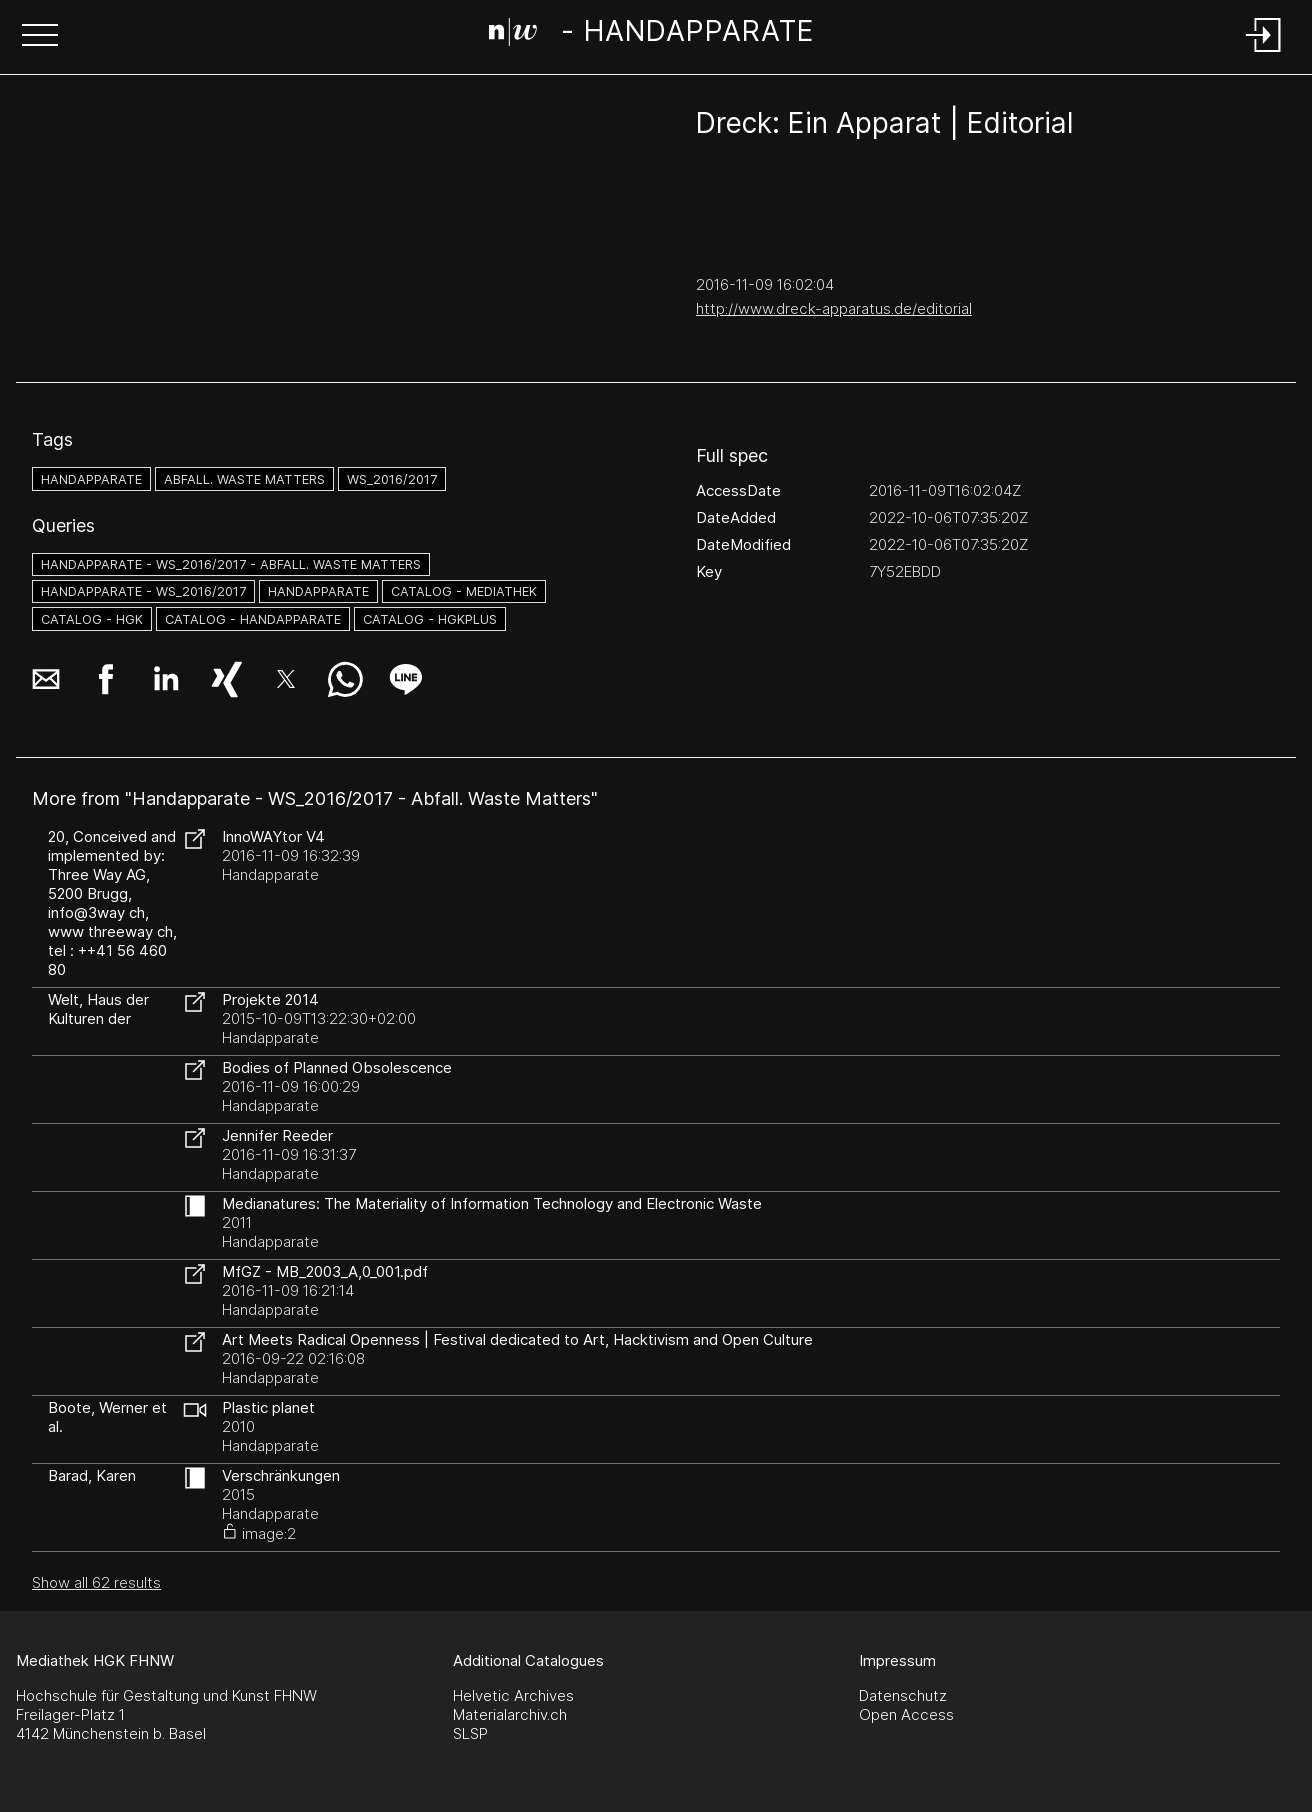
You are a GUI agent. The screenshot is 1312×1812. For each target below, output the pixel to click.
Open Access (906, 1714)
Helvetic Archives (513, 1695)
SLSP (470, 1733)
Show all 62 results (96, 1582)
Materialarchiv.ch (510, 1714)
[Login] (1264, 53)
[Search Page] (651, 35)
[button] (40, 37)
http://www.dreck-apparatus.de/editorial (834, 308)
